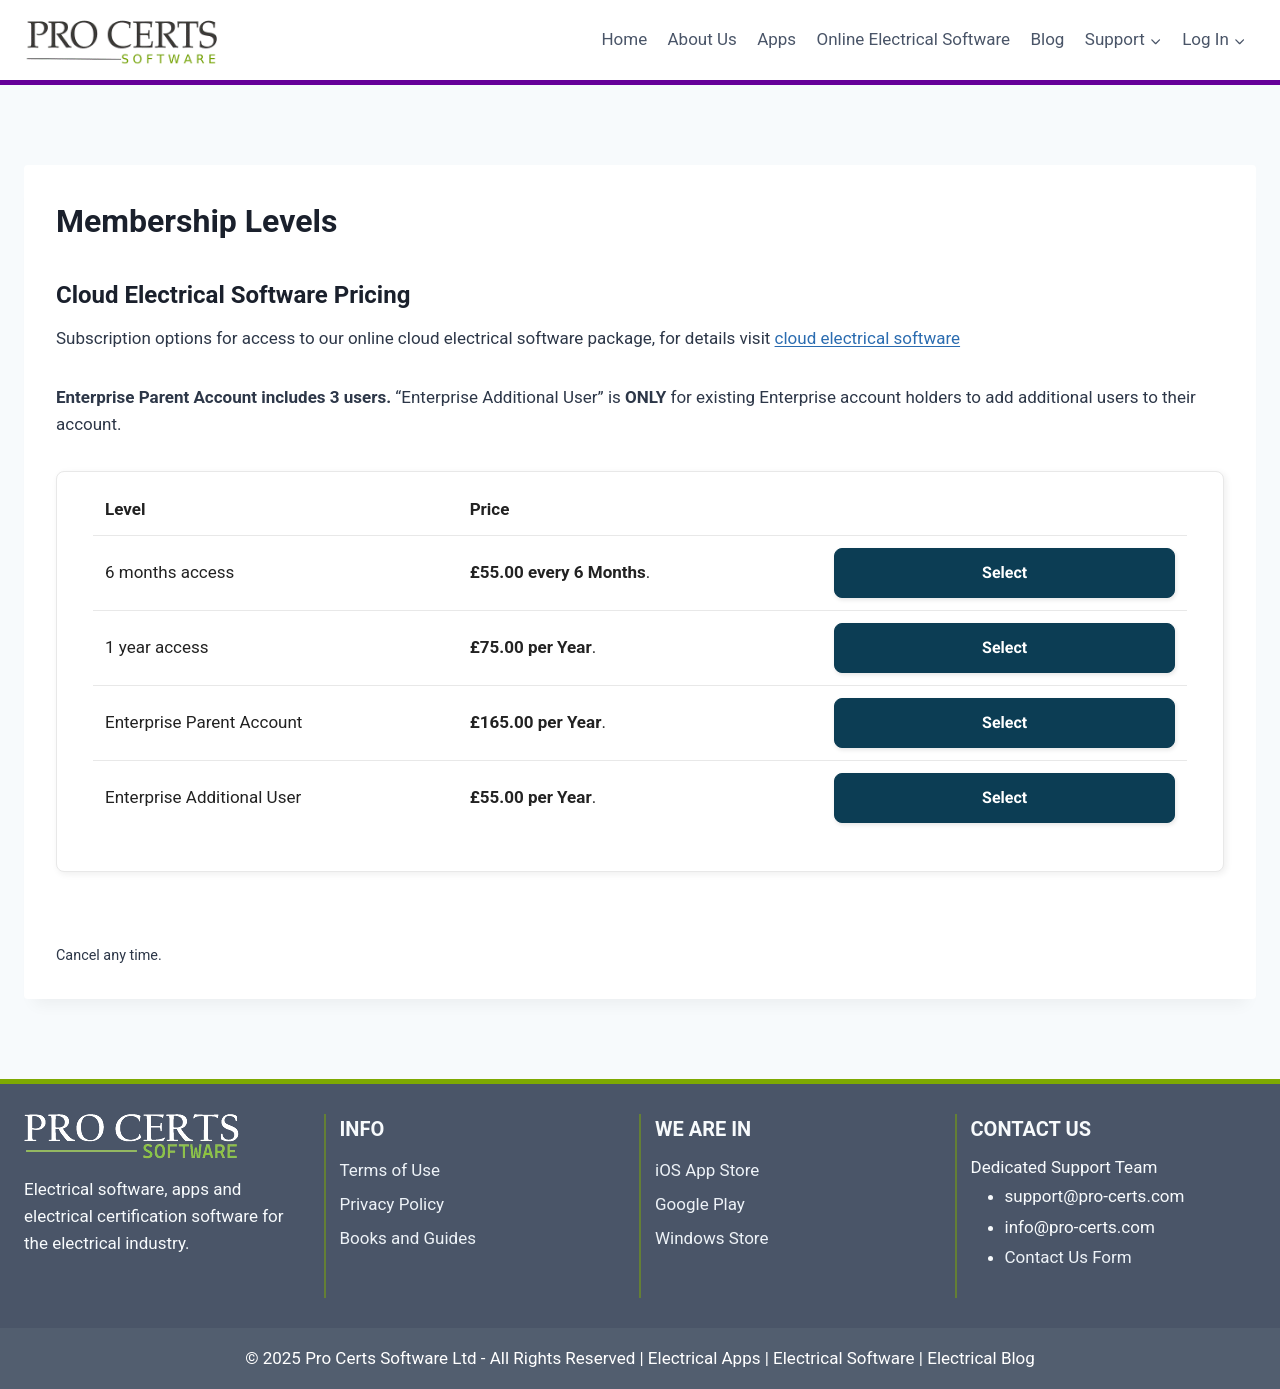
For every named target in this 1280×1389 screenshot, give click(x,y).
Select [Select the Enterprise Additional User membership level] (1004, 797)
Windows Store (711, 1238)
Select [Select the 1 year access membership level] (1004, 647)
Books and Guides (408, 1238)
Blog (1047, 39)
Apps (776, 39)
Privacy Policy (392, 1204)
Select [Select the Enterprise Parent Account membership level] (1004, 722)
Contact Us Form (1068, 1257)
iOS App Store (707, 1170)
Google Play (700, 1204)
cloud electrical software (868, 338)
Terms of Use (390, 1170)
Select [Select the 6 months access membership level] (1004, 572)
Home (624, 39)
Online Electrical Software (914, 39)
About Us (702, 39)
